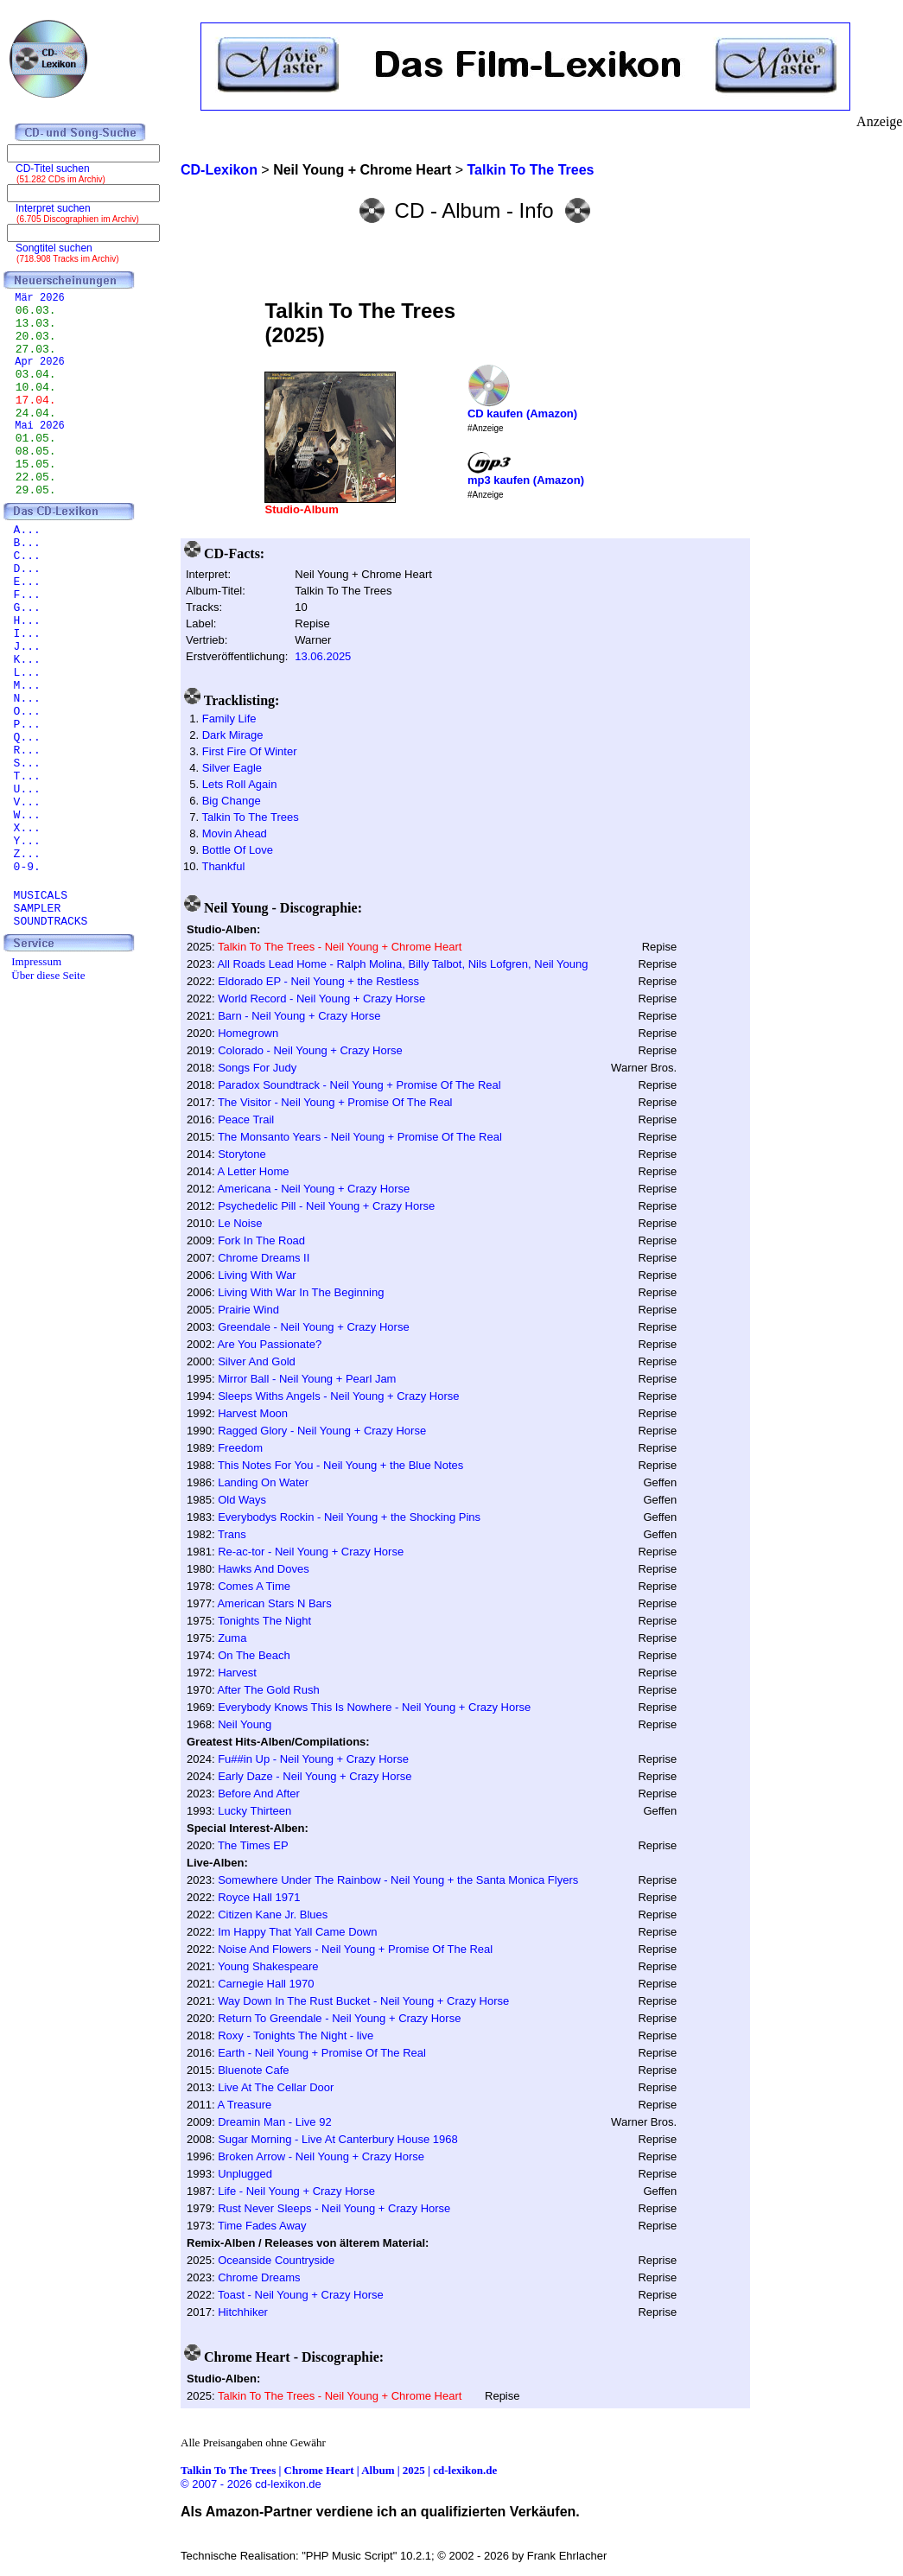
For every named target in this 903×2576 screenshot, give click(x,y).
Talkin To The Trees (249, 817)
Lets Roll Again (239, 784)
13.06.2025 (323, 656)
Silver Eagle (232, 767)
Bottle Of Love (237, 849)
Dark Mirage (233, 734)
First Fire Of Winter (249, 751)
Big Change (231, 800)
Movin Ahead (234, 833)
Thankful (223, 866)
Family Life (229, 718)
